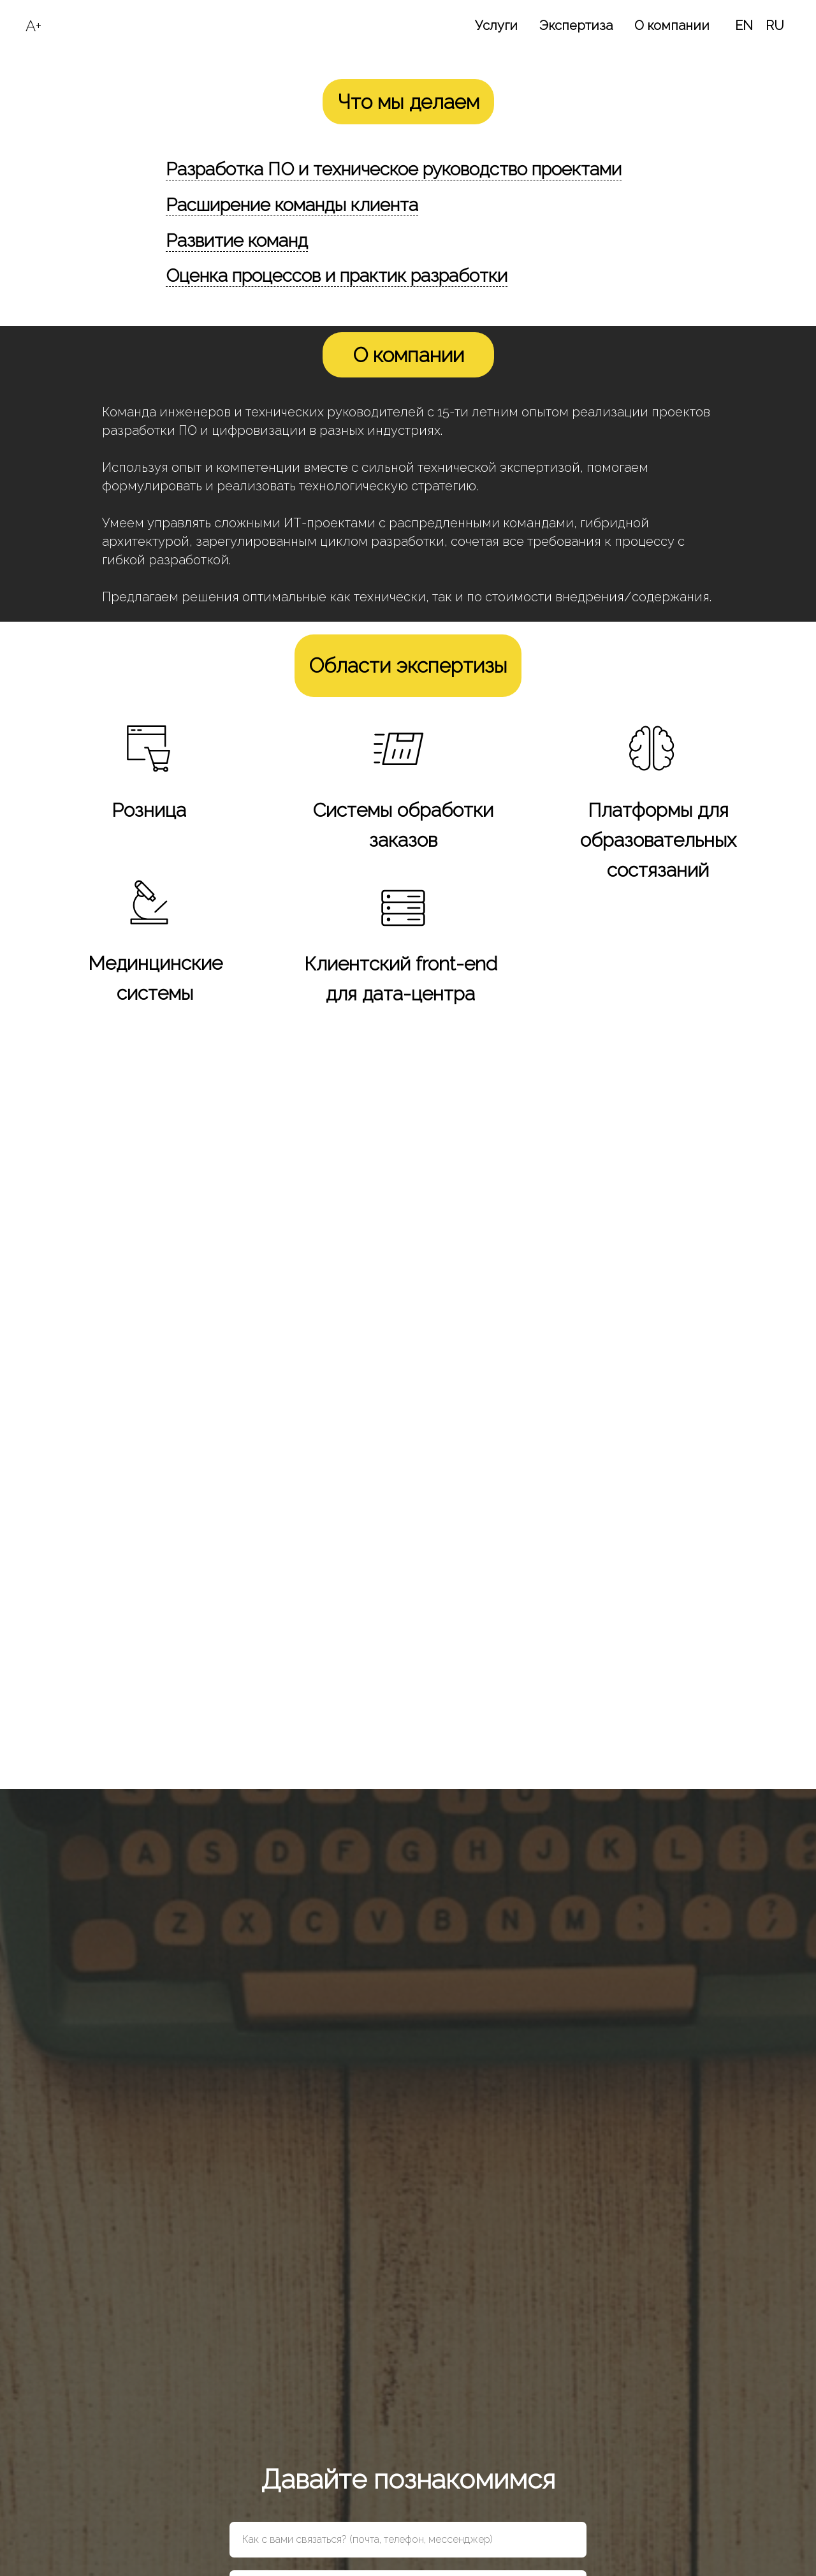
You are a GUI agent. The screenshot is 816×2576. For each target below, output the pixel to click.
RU (775, 25)
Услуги (496, 25)
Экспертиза (576, 25)
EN (744, 25)
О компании (672, 25)
